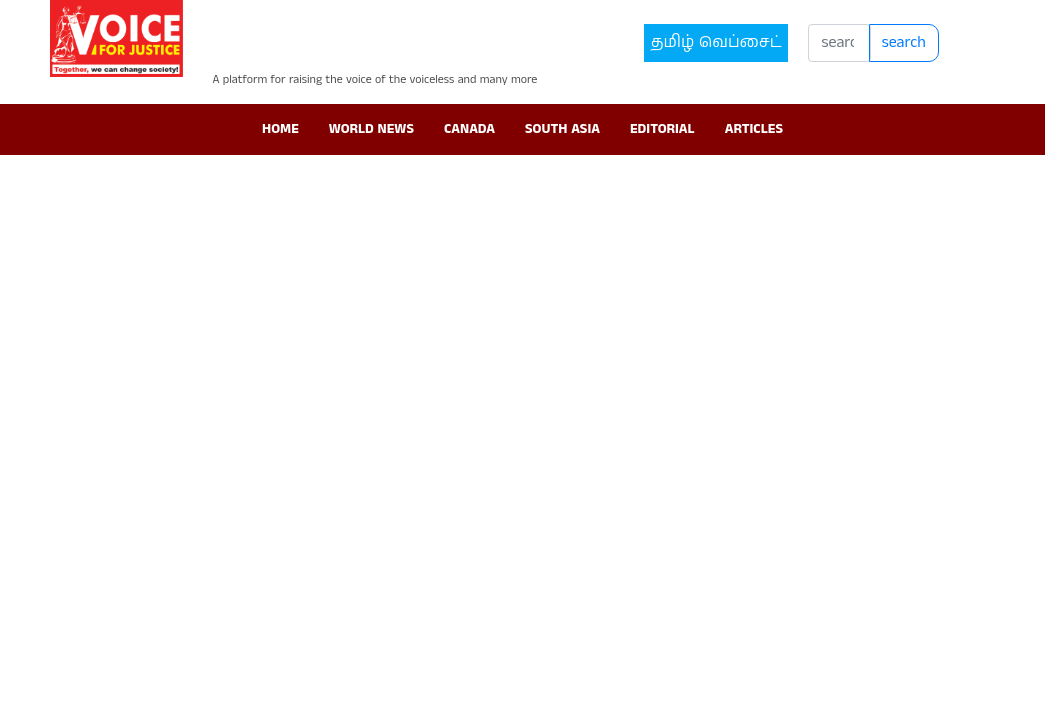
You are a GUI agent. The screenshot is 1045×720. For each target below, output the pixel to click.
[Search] (839, 43)
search (904, 42)
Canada (469, 129)
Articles (754, 129)
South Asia (562, 129)
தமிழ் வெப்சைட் (716, 42)
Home (280, 129)
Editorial (662, 129)
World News (371, 129)
